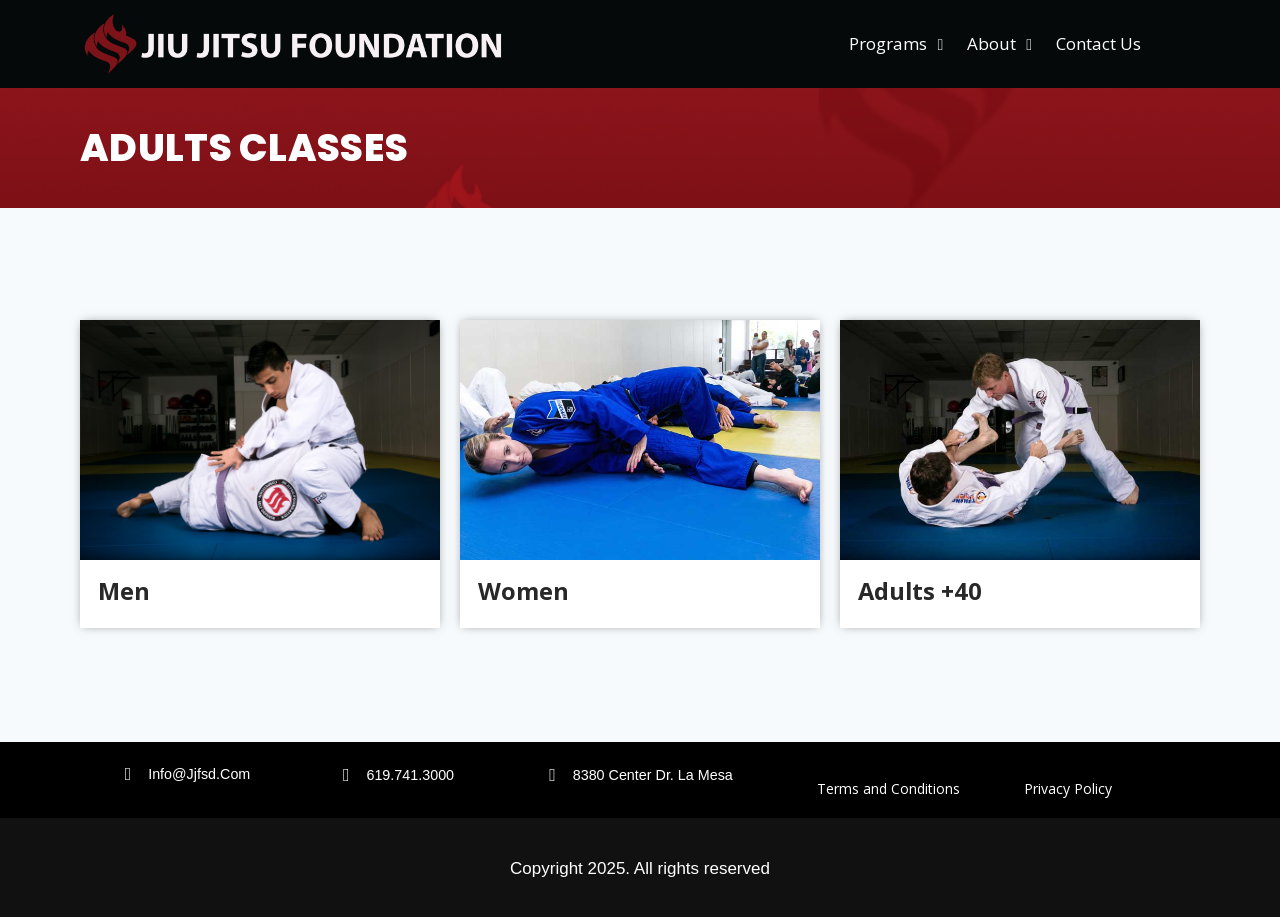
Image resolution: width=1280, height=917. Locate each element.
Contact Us (1098, 43)
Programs (896, 44)
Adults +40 (921, 591)
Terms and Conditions (920, 788)
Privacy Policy (1068, 788)
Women (523, 591)
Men (124, 591)
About (999, 44)
